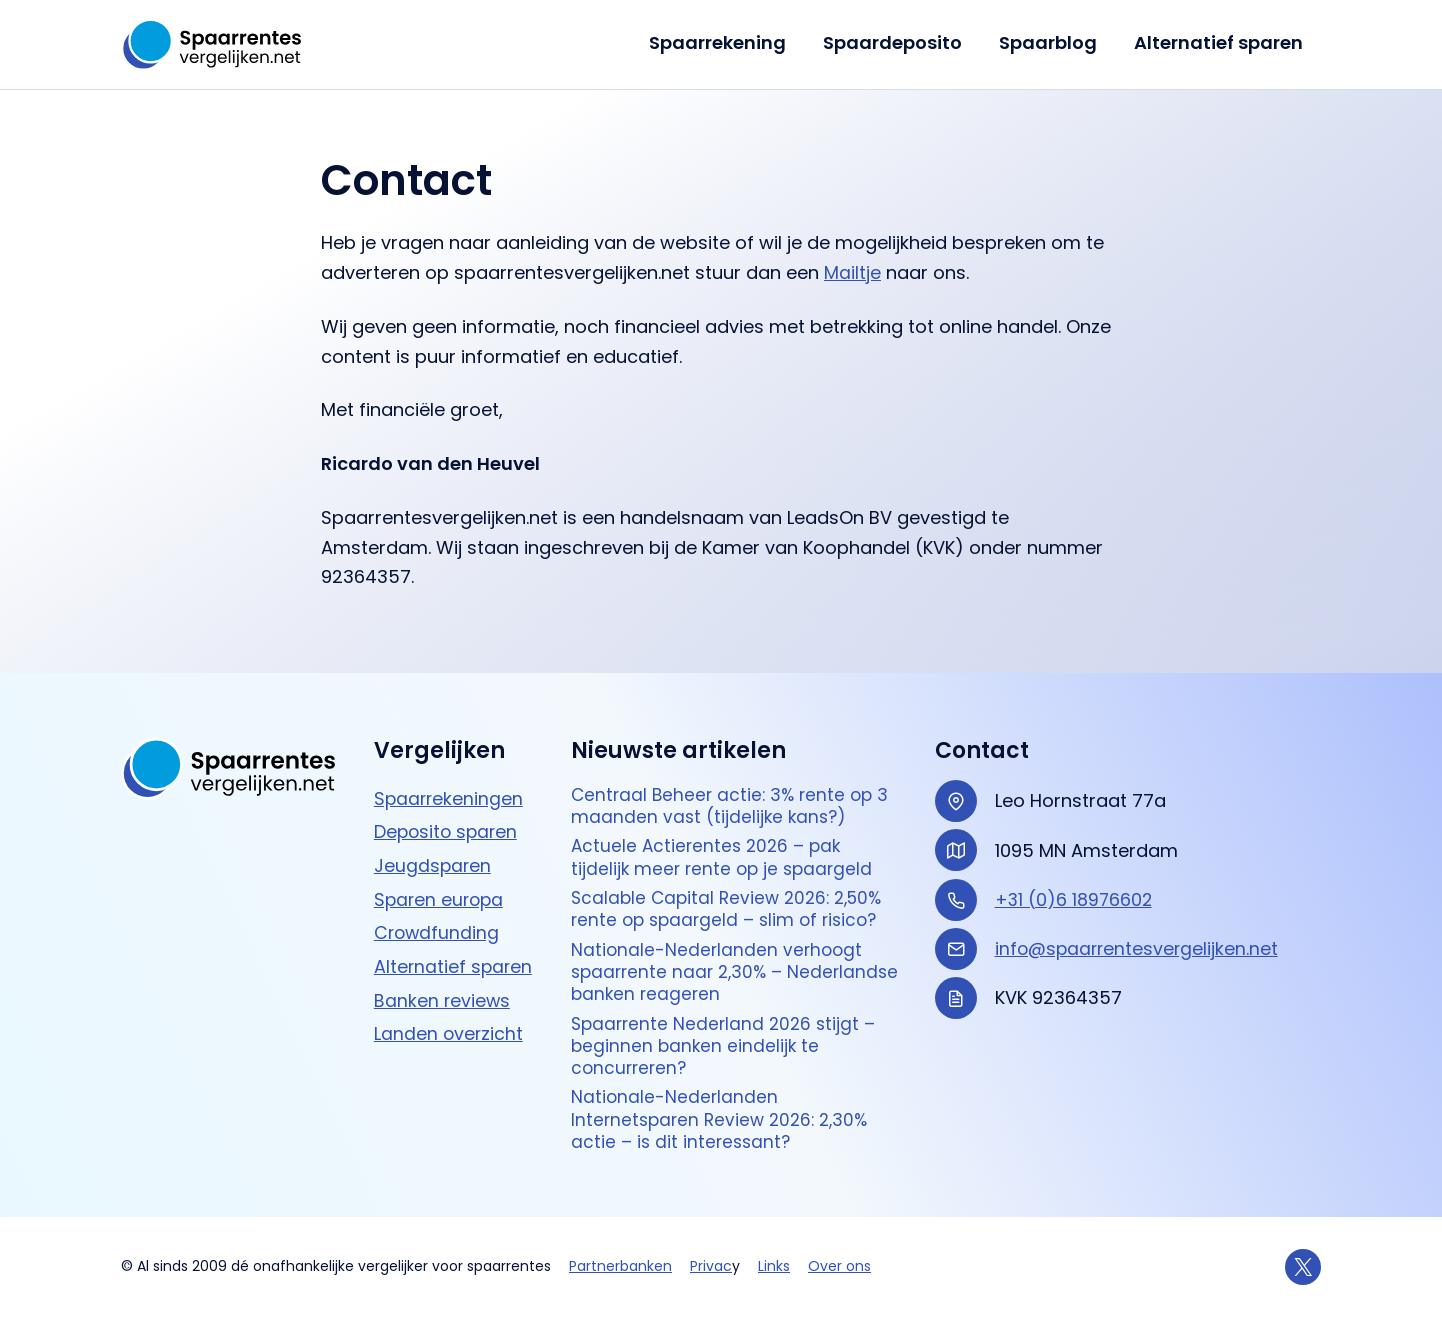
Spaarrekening (720, 42)
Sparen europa (441, 880)
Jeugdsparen (433, 847)
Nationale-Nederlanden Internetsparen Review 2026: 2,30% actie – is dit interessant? (725, 1118)
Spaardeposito (894, 42)
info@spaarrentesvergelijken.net (1139, 930)
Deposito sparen (448, 813)
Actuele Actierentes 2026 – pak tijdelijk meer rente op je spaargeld (725, 843)
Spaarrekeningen (450, 780)
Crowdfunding (438, 913)
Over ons (839, 1266)
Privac (711, 1266)
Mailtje (852, 272)
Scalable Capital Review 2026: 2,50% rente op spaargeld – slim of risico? (733, 897)
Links (774, 1266)
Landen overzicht (449, 1013)
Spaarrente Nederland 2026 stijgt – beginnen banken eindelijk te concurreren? (727, 1040)
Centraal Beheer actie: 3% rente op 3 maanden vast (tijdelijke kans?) (734, 789)
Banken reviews (443, 980)
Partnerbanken (620, 1266)
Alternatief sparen (1218, 42)
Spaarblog (1049, 42)
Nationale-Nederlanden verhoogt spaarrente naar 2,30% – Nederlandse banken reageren (719, 963)
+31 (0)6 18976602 (1075, 881)
